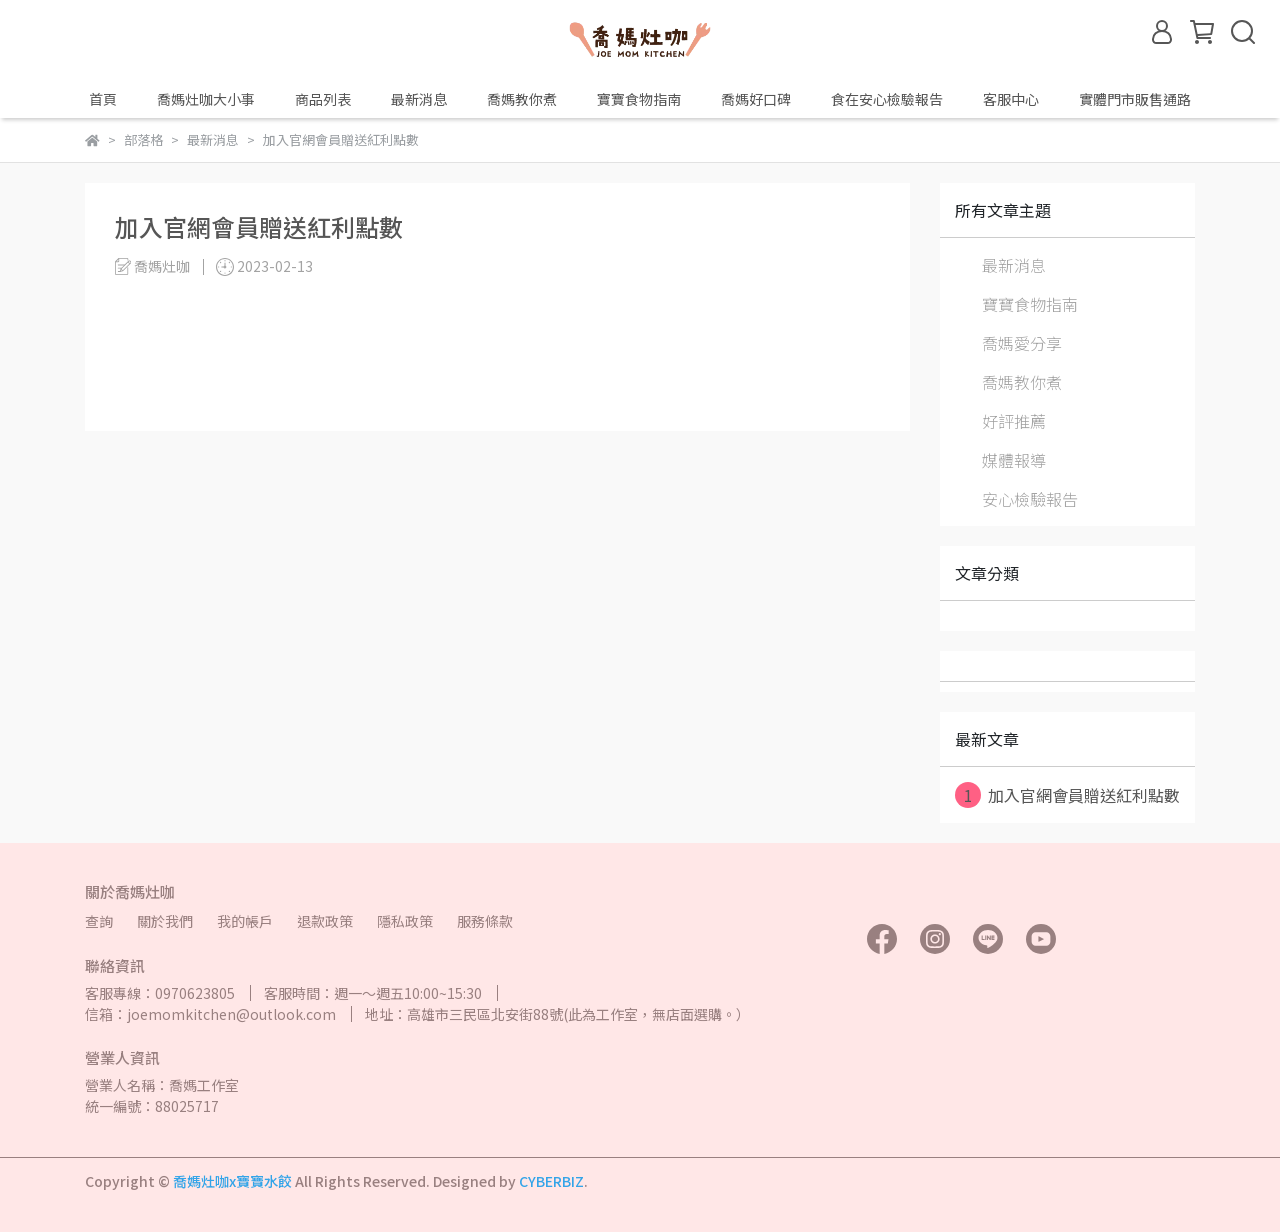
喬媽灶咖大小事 (206, 99)
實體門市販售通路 (1135, 99)
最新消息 (419, 99)
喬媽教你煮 (522, 99)
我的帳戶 (245, 921)
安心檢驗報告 (1030, 499)
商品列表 (323, 99)
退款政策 (325, 921)
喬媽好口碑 (756, 99)
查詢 (99, 921)
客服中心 (1011, 99)
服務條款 (485, 921)
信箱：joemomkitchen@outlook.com (210, 1014)
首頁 (103, 99)
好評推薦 (1014, 421)
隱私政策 (405, 921)
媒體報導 (1014, 460)
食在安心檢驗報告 (887, 99)
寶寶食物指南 (639, 99)
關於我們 (165, 921)
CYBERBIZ (551, 1181)
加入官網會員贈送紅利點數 (1067, 795)
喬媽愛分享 (1022, 343)
